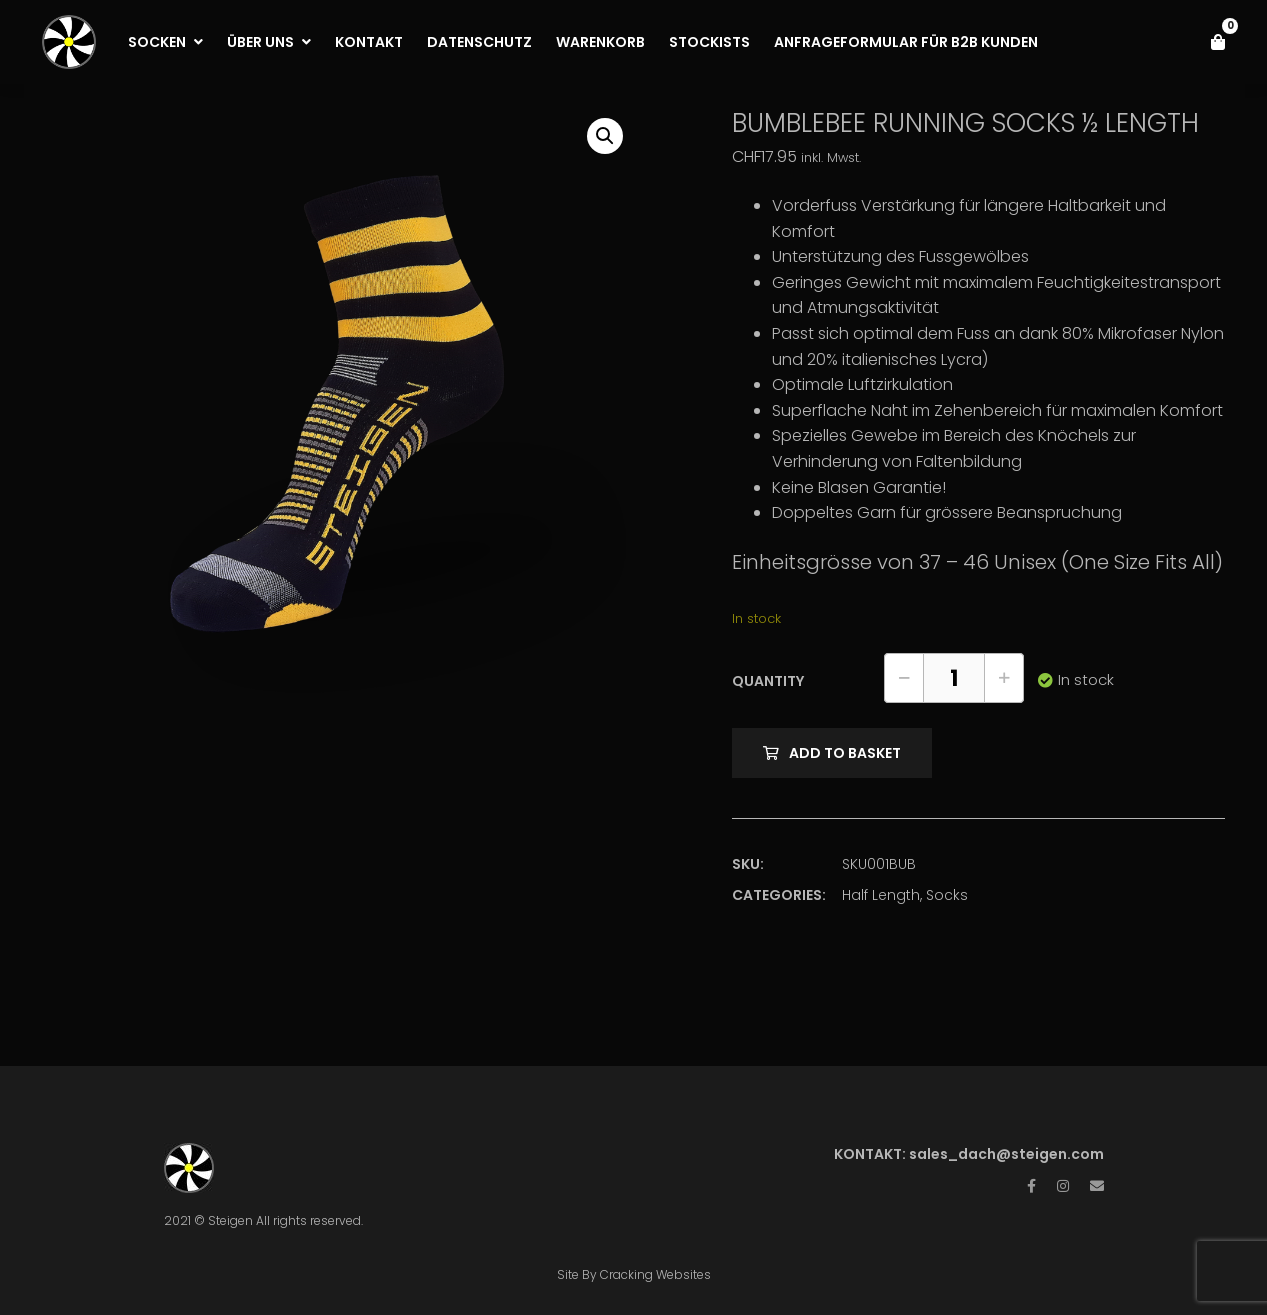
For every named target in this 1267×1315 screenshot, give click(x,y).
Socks (947, 895)
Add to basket (845, 753)
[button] (605, 136)
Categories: (779, 895)
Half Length (881, 895)
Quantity (768, 681)
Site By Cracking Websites (634, 1274)
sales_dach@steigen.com (1006, 1154)
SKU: (748, 864)
